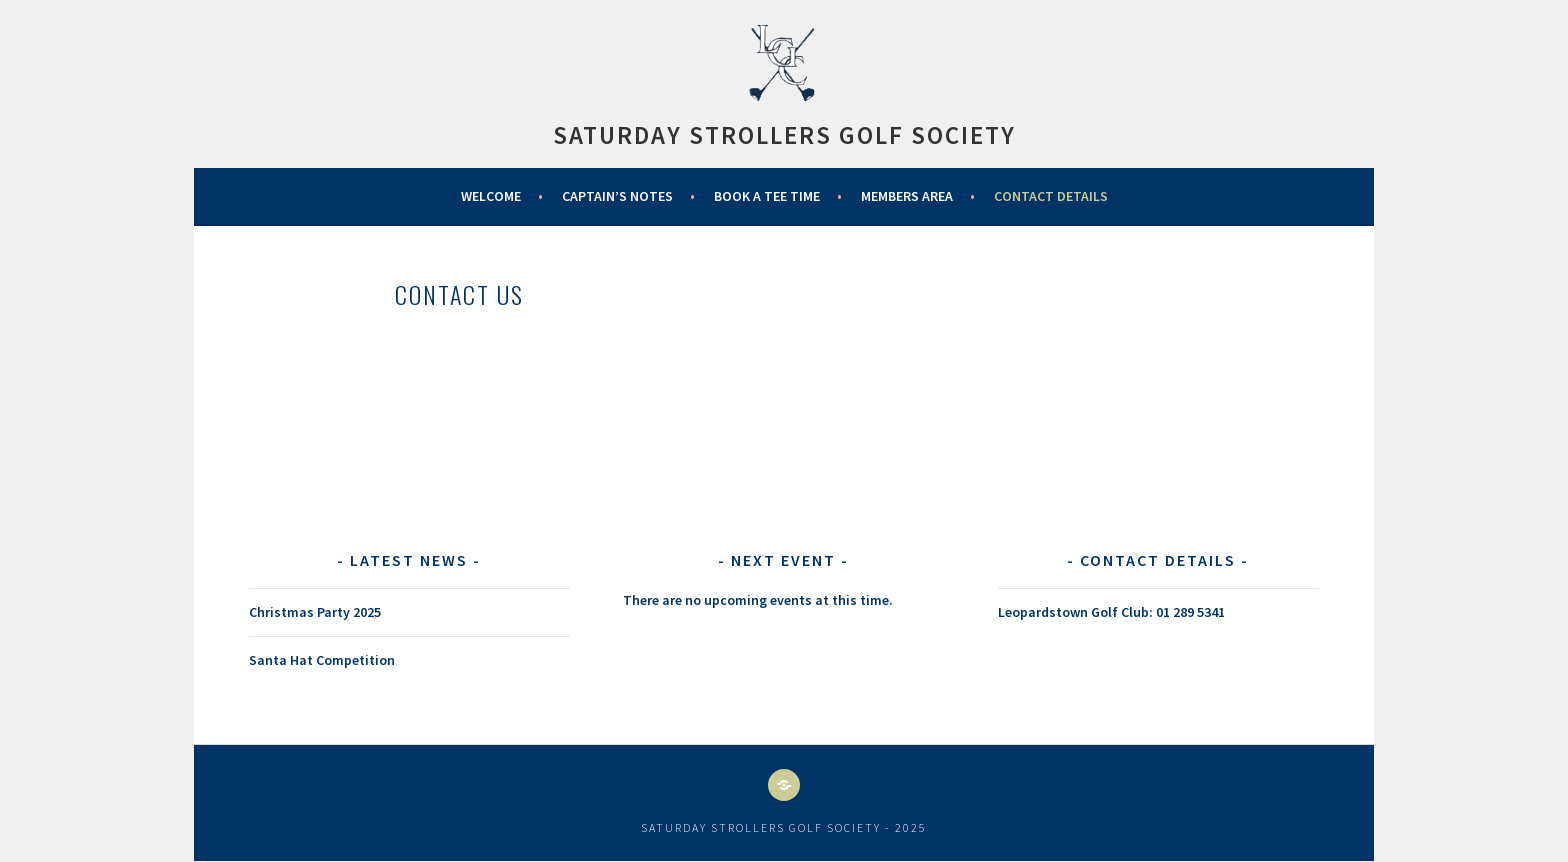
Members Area (907, 196)
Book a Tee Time (767, 196)
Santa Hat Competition (322, 660)
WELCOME (491, 196)
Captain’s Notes (617, 196)
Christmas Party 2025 (315, 612)
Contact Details (1051, 196)
